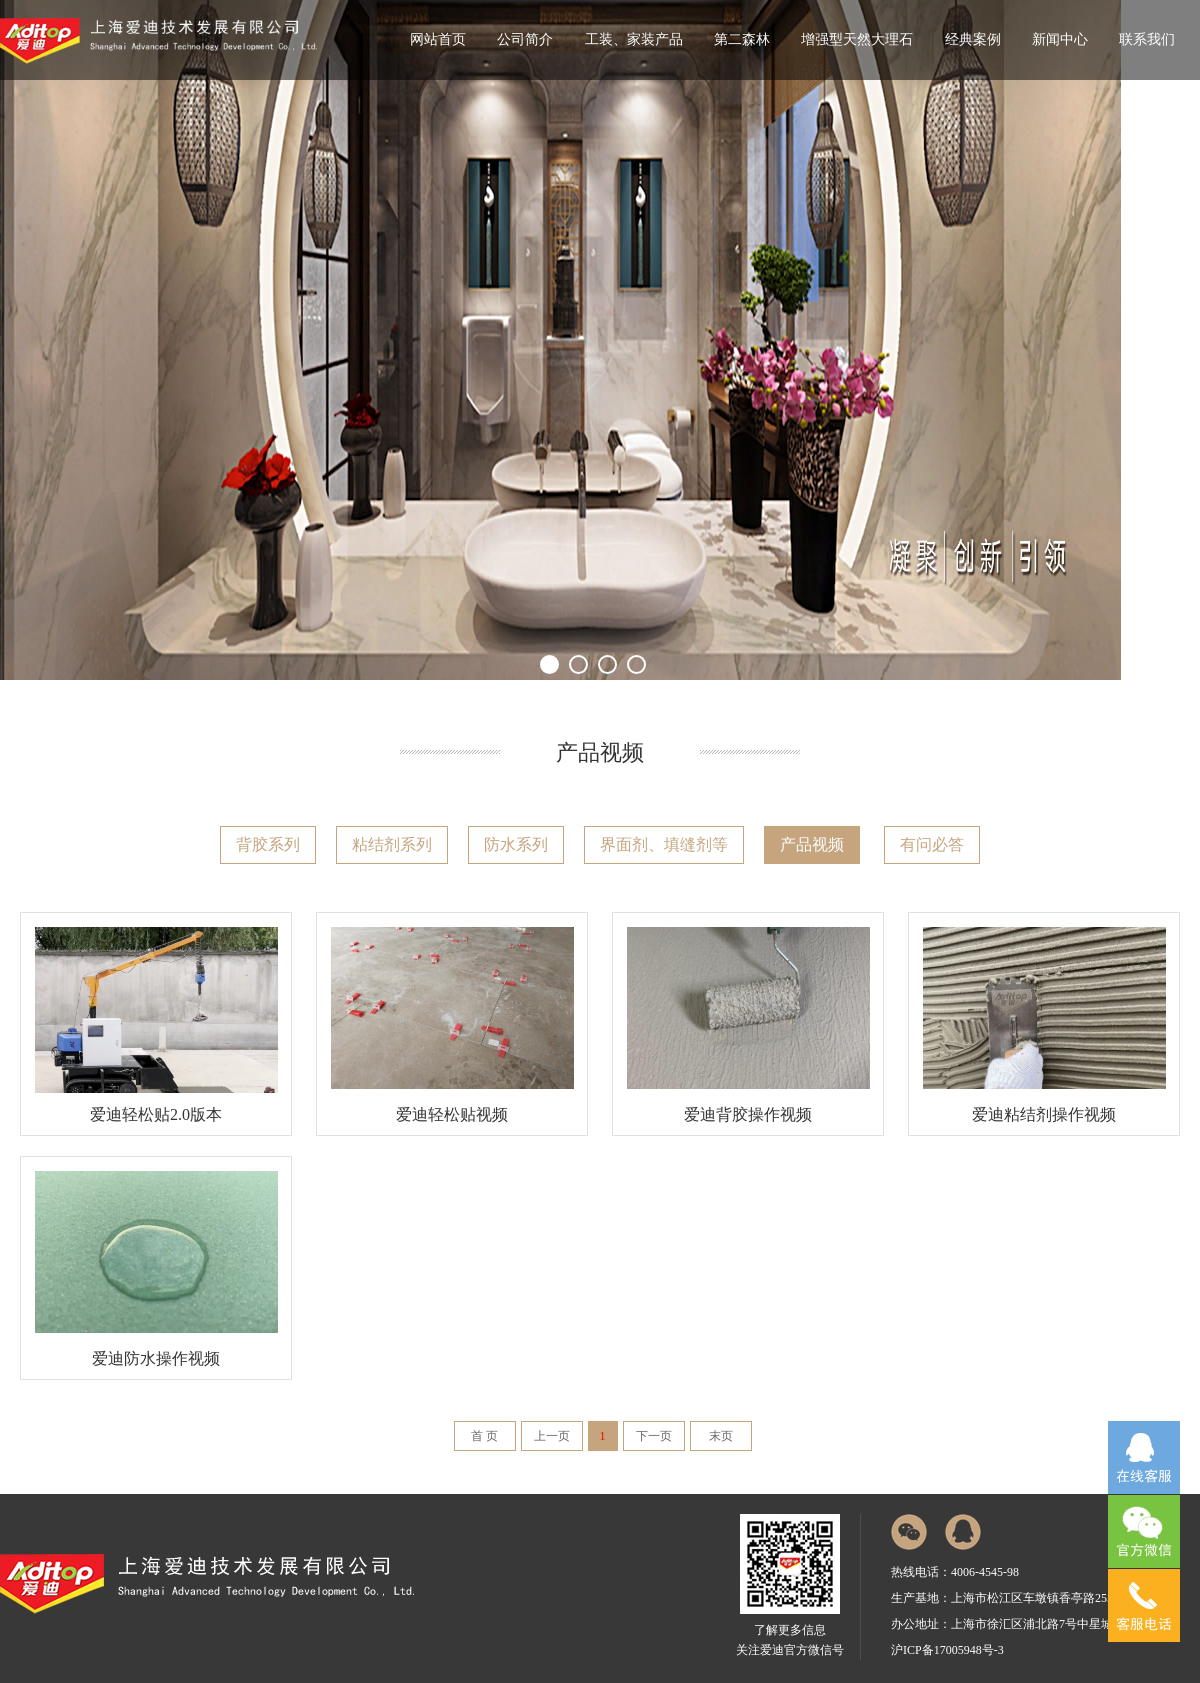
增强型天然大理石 (857, 39)
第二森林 (742, 39)
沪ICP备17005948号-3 (947, 1650)
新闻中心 (1060, 39)
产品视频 (812, 844)
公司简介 (525, 39)
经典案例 (973, 39)
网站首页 (438, 39)
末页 (721, 1436)
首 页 (484, 1436)
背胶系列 (268, 844)
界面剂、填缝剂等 (664, 844)
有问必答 (932, 844)
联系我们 (1147, 39)
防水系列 (516, 844)
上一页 (552, 1436)
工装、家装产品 (634, 39)
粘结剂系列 (392, 844)
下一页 (654, 1436)
